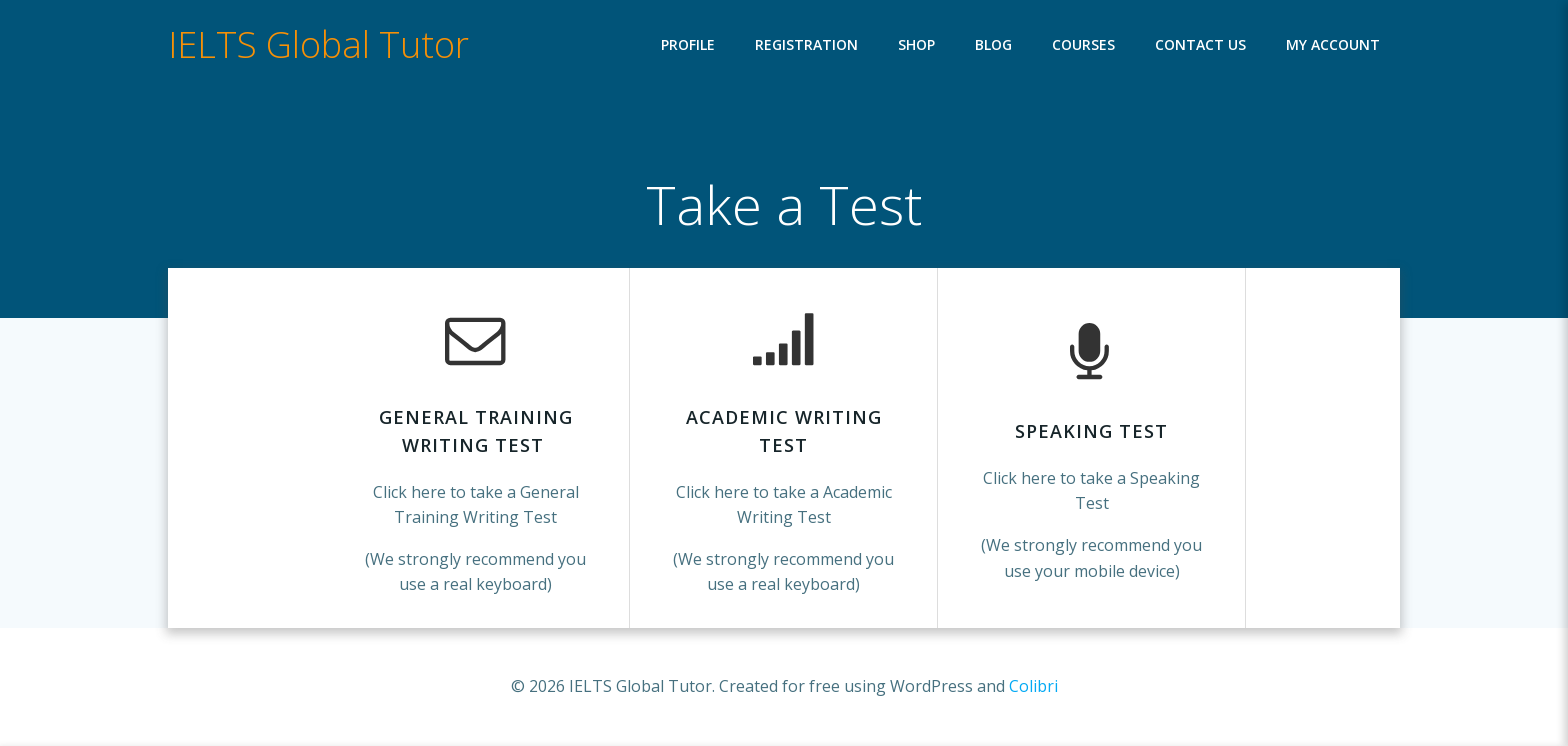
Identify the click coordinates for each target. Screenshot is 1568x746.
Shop (916, 45)
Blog (993, 45)
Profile (688, 45)
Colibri (1033, 686)
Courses (1083, 45)
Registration (806, 45)
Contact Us (1200, 45)
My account (1333, 45)
